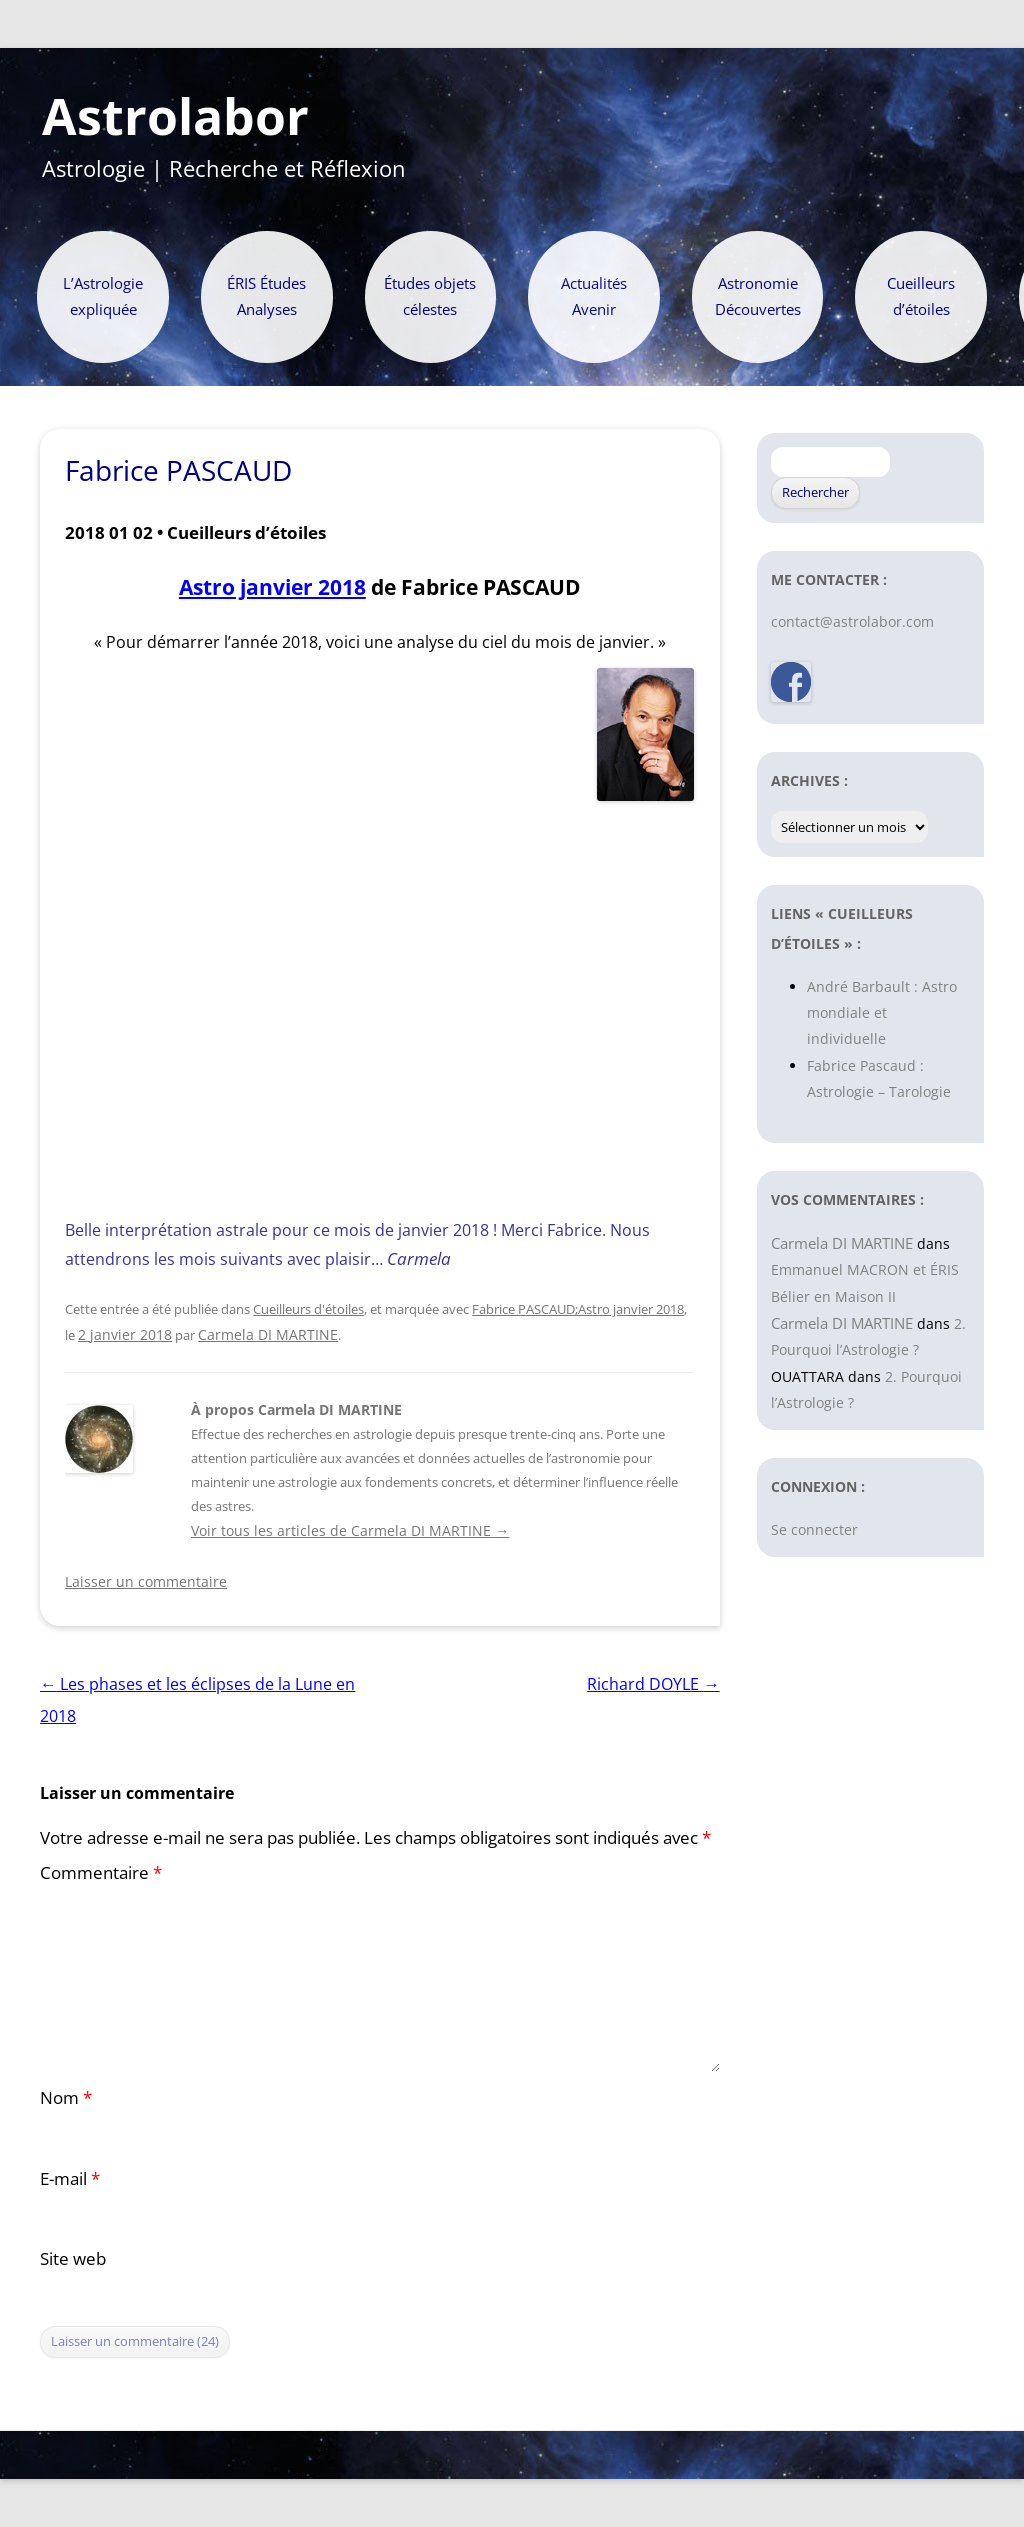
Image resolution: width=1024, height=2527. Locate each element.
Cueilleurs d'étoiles (308, 1309)
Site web (73, 2258)
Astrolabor (175, 117)
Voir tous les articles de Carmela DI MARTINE (350, 1530)
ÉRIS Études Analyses (266, 296)
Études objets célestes (430, 296)
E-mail (70, 2178)
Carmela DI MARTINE (268, 1334)
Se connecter (814, 1529)
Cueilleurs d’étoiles (921, 296)
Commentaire (101, 1872)
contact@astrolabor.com (852, 621)
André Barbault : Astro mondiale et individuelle (882, 1013)
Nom (66, 2097)
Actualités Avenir (594, 296)
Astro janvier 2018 (272, 586)
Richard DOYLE (653, 1684)
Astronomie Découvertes (758, 296)
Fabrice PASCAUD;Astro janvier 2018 (578, 1309)
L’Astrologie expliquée (103, 296)
